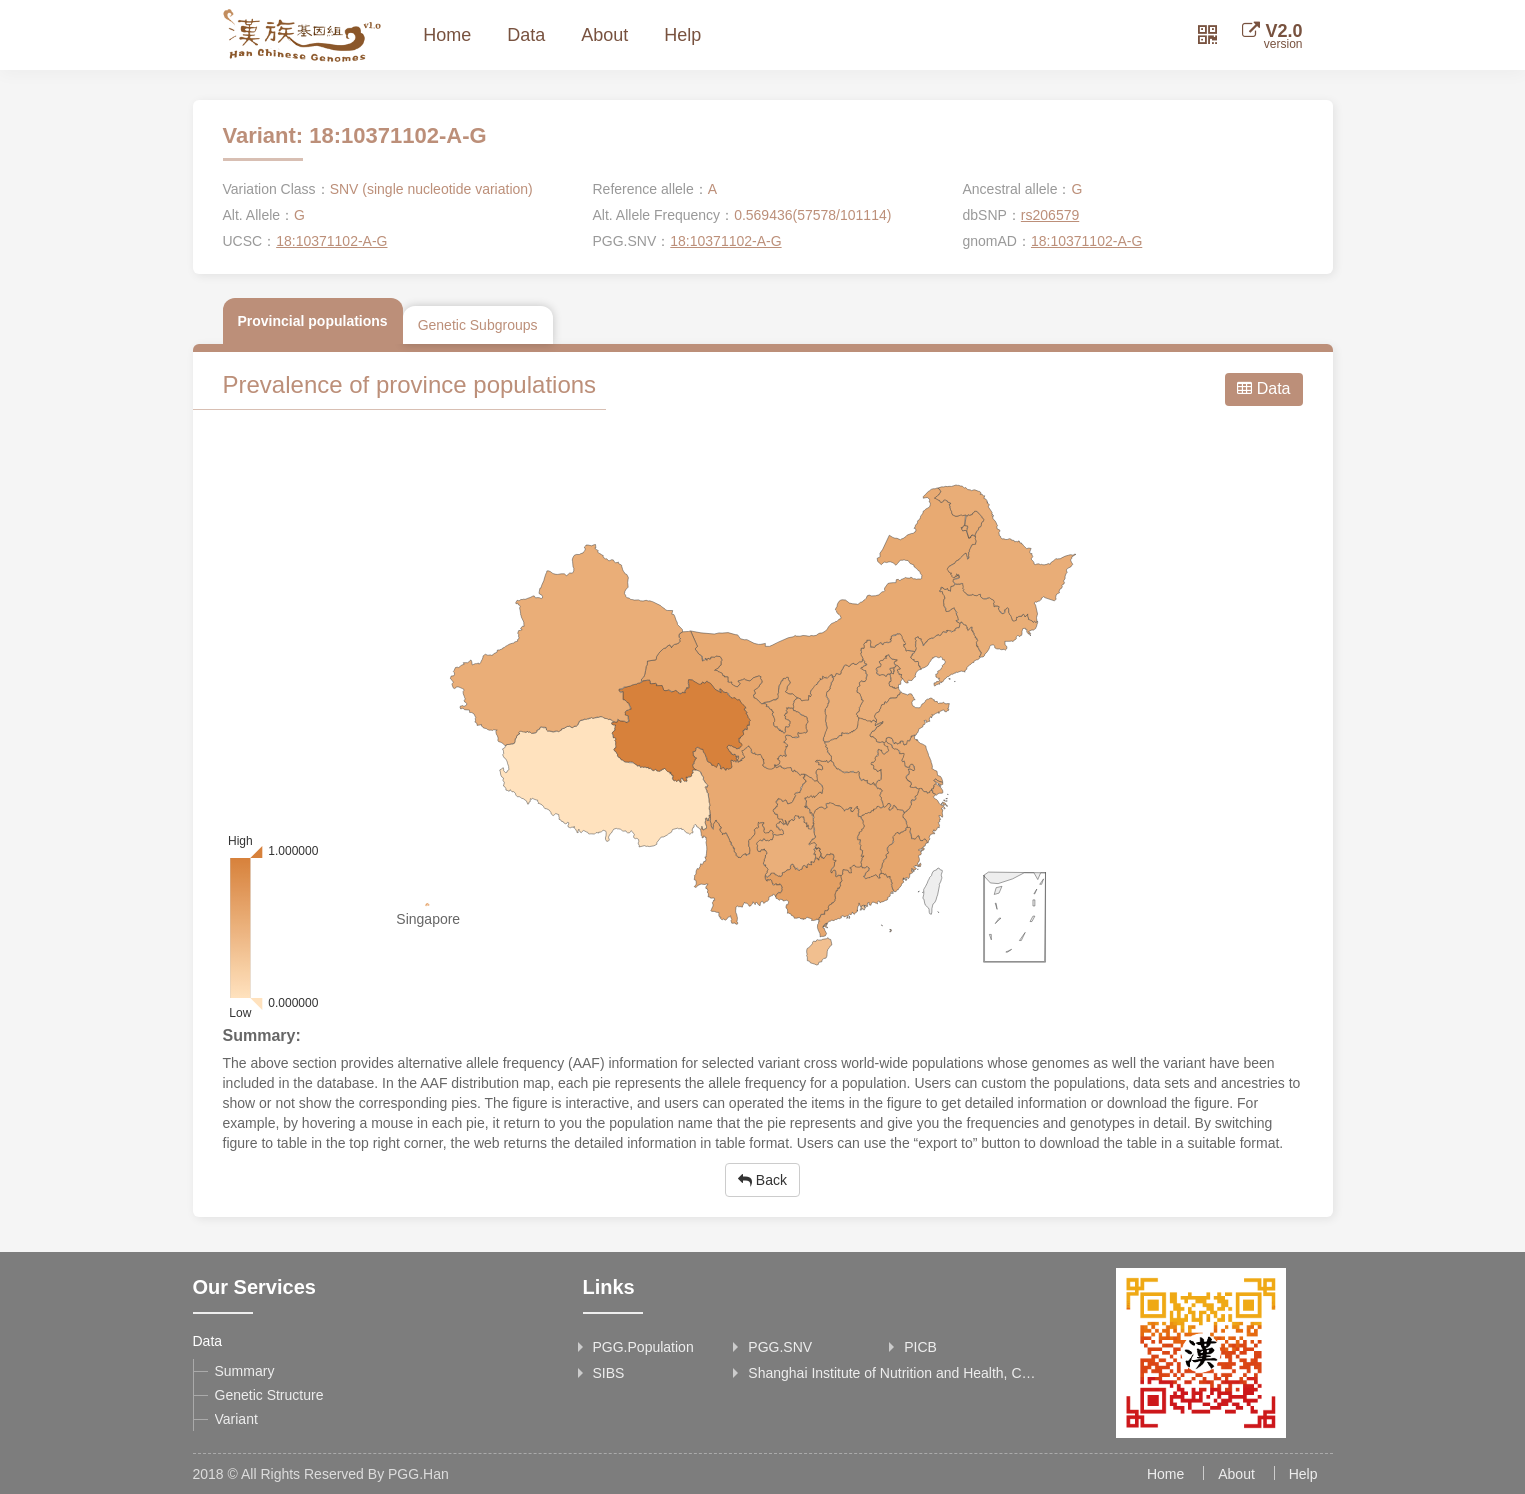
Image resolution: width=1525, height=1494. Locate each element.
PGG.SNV (780, 1347)
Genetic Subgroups (478, 325)
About (604, 35)
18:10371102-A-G (331, 241)
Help (682, 35)
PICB (920, 1347)
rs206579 (1050, 215)
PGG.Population (643, 1347)
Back (762, 1180)
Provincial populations (313, 321)
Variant (236, 1419)
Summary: (262, 1035)
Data (526, 35)
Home (447, 35)
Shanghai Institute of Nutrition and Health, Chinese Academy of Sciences (894, 1373)
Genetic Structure (269, 1395)
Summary (245, 1371)
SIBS (609, 1373)
